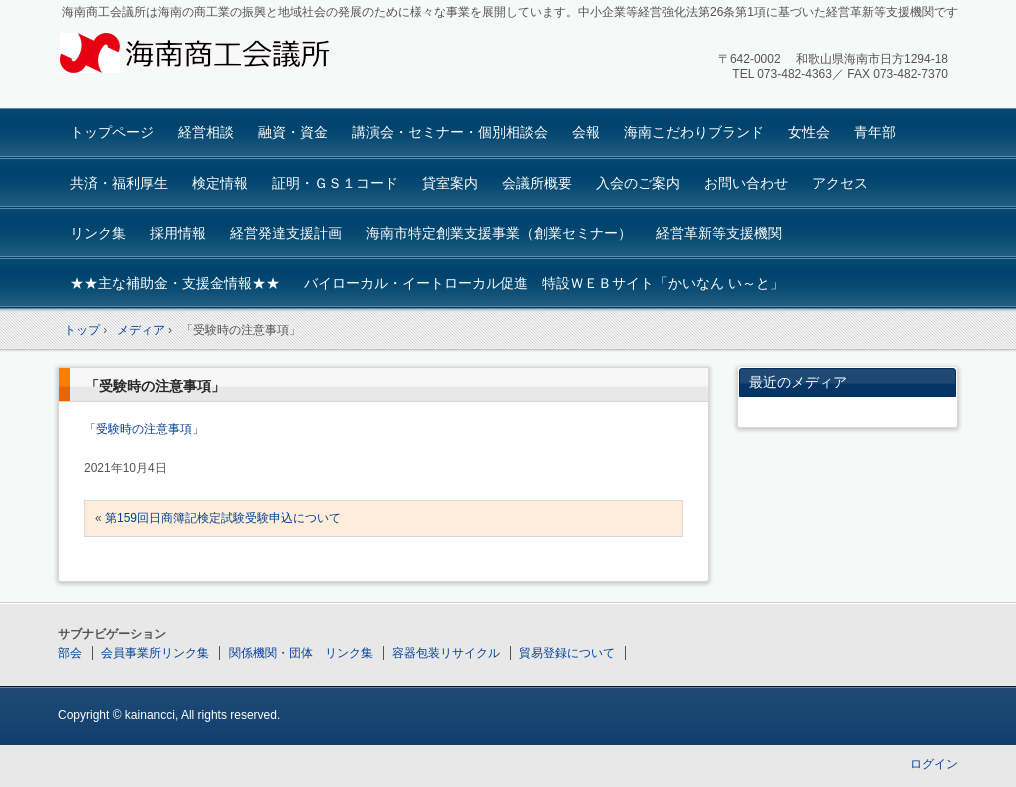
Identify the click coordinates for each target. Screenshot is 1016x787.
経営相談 (206, 132)
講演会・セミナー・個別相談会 (450, 132)
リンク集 (98, 233)
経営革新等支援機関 (719, 233)
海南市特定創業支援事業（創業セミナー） (499, 233)
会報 (586, 132)
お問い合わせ (746, 183)
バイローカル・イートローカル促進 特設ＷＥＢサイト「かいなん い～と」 (544, 283)
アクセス (840, 183)
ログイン (934, 764)
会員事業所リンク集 (155, 653)
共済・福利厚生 (119, 183)
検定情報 (220, 183)
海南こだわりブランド (694, 132)
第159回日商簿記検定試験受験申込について (223, 518)
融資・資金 (293, 132)
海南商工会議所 (208, 56)
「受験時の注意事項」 (155, 386)
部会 (70, 653)
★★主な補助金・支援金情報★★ (175, 283)
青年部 (875, 132)
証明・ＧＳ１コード (335, 183)
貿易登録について (567, 653)
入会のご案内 (638, 183)
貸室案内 (450, 183)
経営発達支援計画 (286, 233)
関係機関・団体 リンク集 (301, 653)
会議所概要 (537, 183)
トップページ (112, 132)
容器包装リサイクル (446, 653)
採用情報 (178, 233)
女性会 (809, 132)
